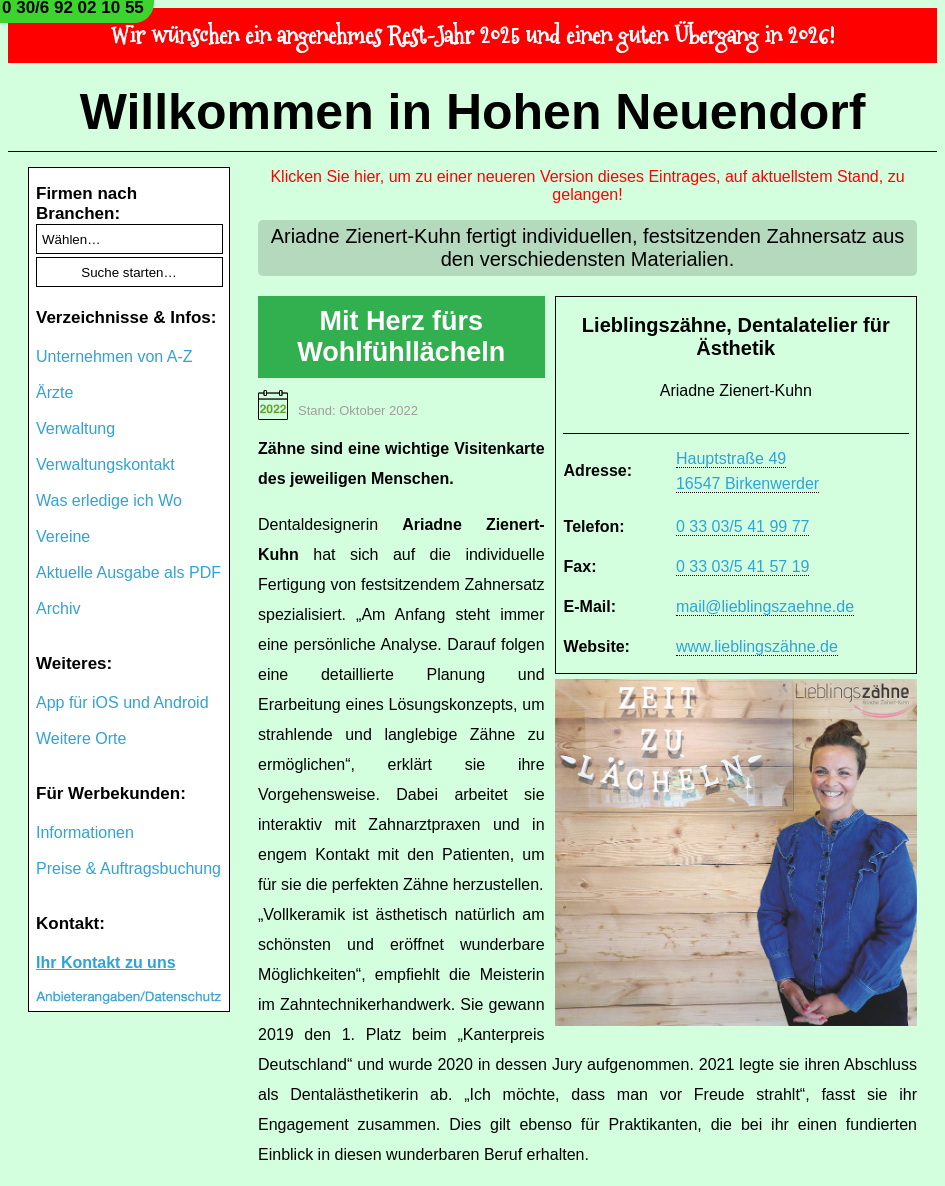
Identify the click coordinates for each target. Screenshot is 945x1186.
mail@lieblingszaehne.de (765, 606)
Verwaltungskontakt (105, 464)
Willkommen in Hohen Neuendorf (473, 112)
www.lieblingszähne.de (757, 646)
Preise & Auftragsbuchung (128, 868)
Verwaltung (75, 428)
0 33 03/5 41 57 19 (742, 566)
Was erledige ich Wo (109, 500)
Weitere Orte (81, 738)
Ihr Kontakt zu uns (106, 962)
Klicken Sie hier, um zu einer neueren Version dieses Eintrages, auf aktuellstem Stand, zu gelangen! (587, 185)
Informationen (85, 832)
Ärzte (54, 392)
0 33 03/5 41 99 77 (742, 526)
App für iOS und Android (122, 702)
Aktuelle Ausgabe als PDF (128, 572)
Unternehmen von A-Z (114, 356)
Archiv (58, 608)
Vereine (63, 536)
